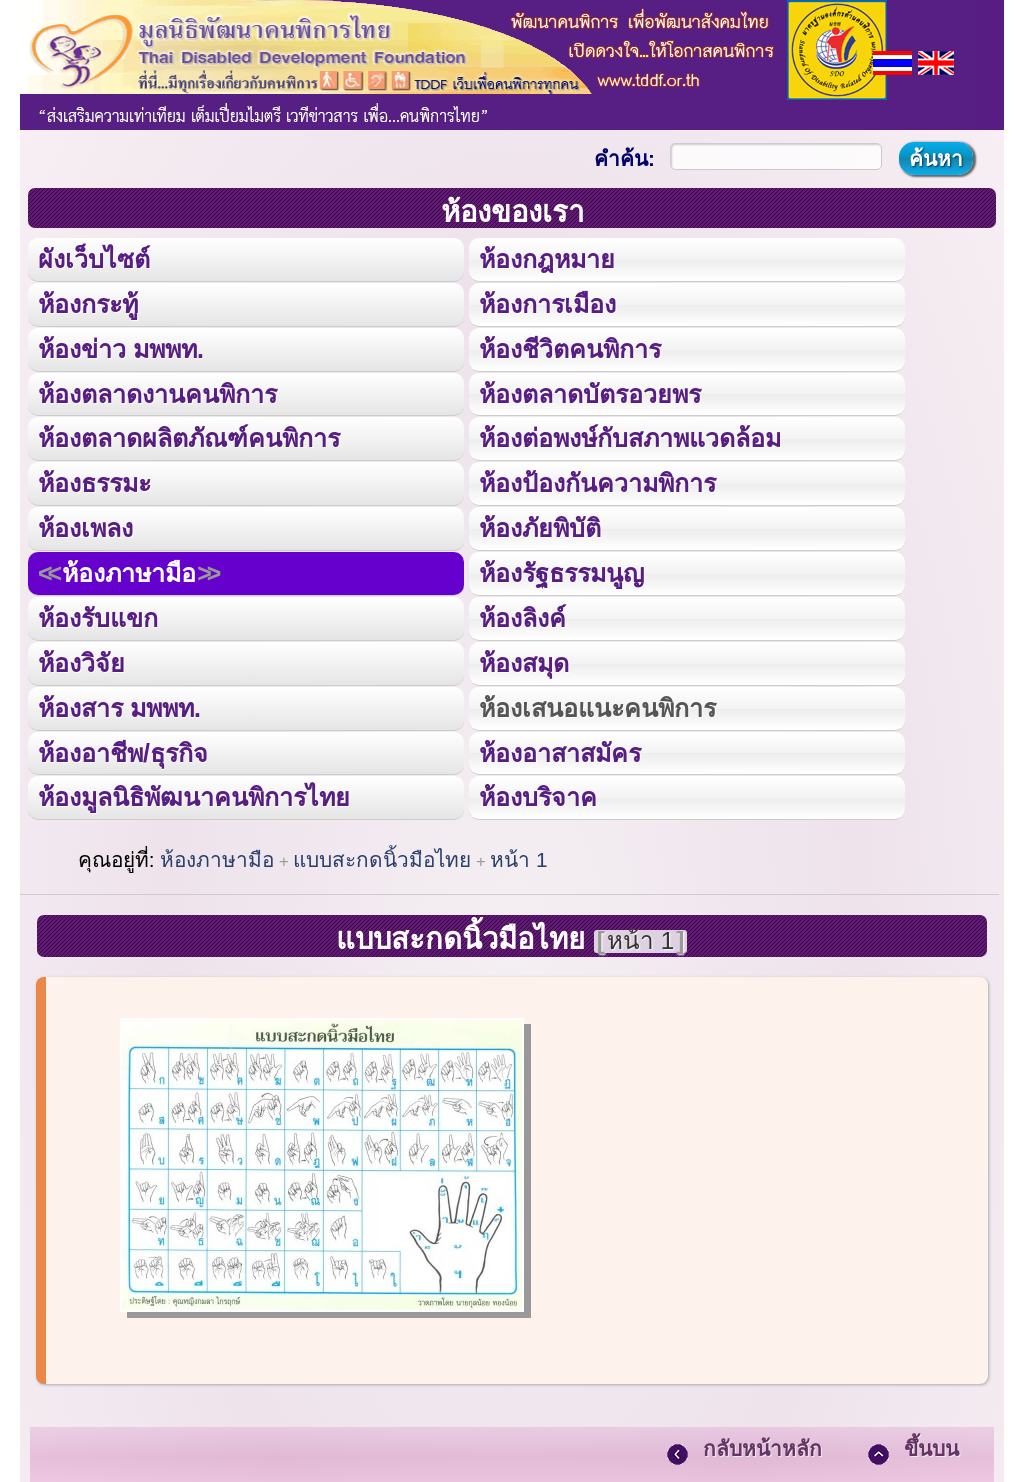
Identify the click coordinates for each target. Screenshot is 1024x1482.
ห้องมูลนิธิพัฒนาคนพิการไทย (193, 791)
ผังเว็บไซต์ (93, 258)
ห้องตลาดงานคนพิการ (157, 391)
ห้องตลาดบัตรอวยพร (590, 391)
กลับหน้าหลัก (762, 1442)
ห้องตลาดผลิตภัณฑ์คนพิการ (189, 435)
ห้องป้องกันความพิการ (597, 480)
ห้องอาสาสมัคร (560, 746)
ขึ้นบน (931, 1442)
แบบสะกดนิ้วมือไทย (382, 854)
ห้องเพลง (85, 524)
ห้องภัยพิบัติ (540, 524)
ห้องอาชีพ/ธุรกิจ (123, 746)
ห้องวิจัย (81, 658)
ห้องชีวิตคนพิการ (570, 347)
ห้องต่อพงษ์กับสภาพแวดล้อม (630, 435)
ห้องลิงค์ (522, 613)
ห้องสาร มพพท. (119, 702)
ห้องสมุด (524, 658)
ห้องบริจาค (538, 791)
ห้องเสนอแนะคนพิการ (597, 702)
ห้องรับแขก (98, 613)
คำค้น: (624, 158)
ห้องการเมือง (547, 302)
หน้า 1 (518, 854)
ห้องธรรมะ (94, 480)
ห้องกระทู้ (88, 302)
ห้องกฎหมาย (547, 258)
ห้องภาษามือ (129, 569)
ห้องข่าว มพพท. (121, 347)
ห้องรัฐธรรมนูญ (561, 569)
